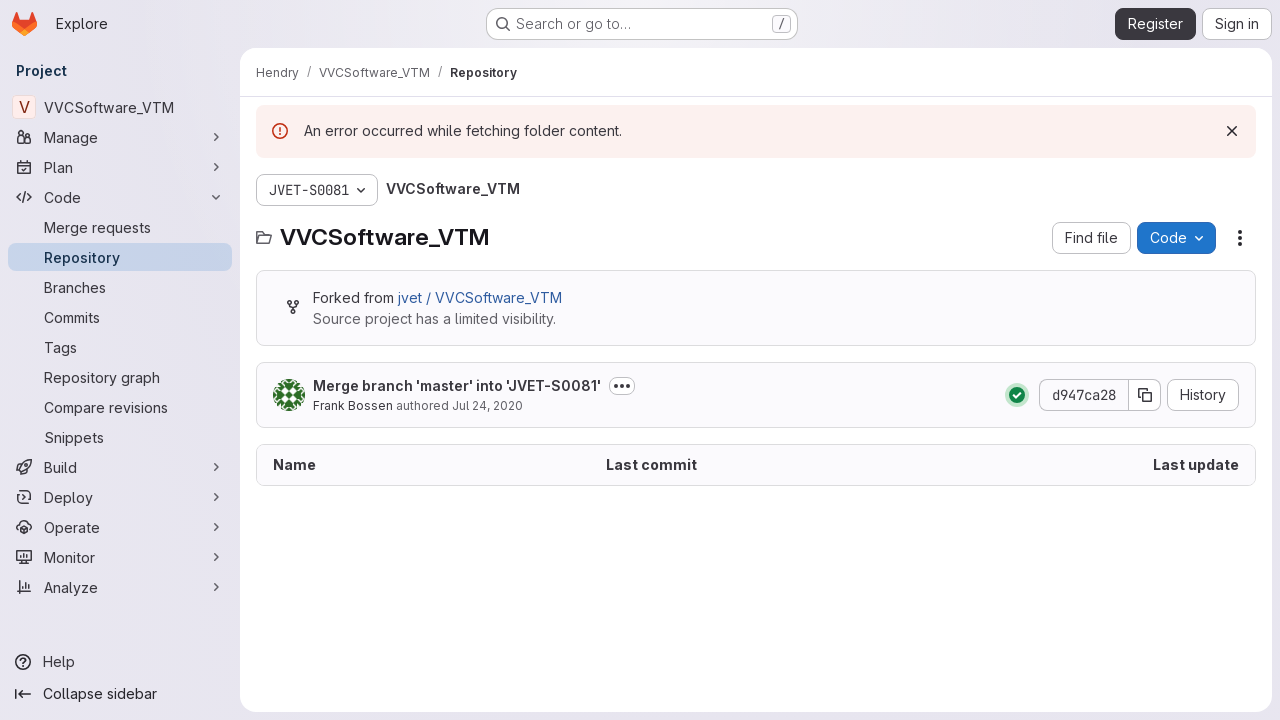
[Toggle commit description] (622, 386)
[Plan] (120, 167)
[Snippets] (120, 437)
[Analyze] (120, 587)
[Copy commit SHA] (1145, 395)
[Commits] (120, 317)
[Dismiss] (1232, 131)
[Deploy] (120, 497)
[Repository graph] (120, 377)
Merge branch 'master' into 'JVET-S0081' (457, 385)
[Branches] (120, 287)
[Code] (120, 197)
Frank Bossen (353, 405)
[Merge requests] (120, 227)
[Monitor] (120, 557)
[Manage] (120, 137)
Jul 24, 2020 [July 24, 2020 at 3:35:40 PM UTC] (487, 405)
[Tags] (120, 347)
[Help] (120, 662)
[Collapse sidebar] (120, 694)
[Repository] (120, 257)
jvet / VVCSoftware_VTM (480, 297)
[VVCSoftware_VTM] (120, 107)
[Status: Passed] (1017, 395)
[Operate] (120, 527)
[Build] (120, 467)
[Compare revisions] (120, 407)
